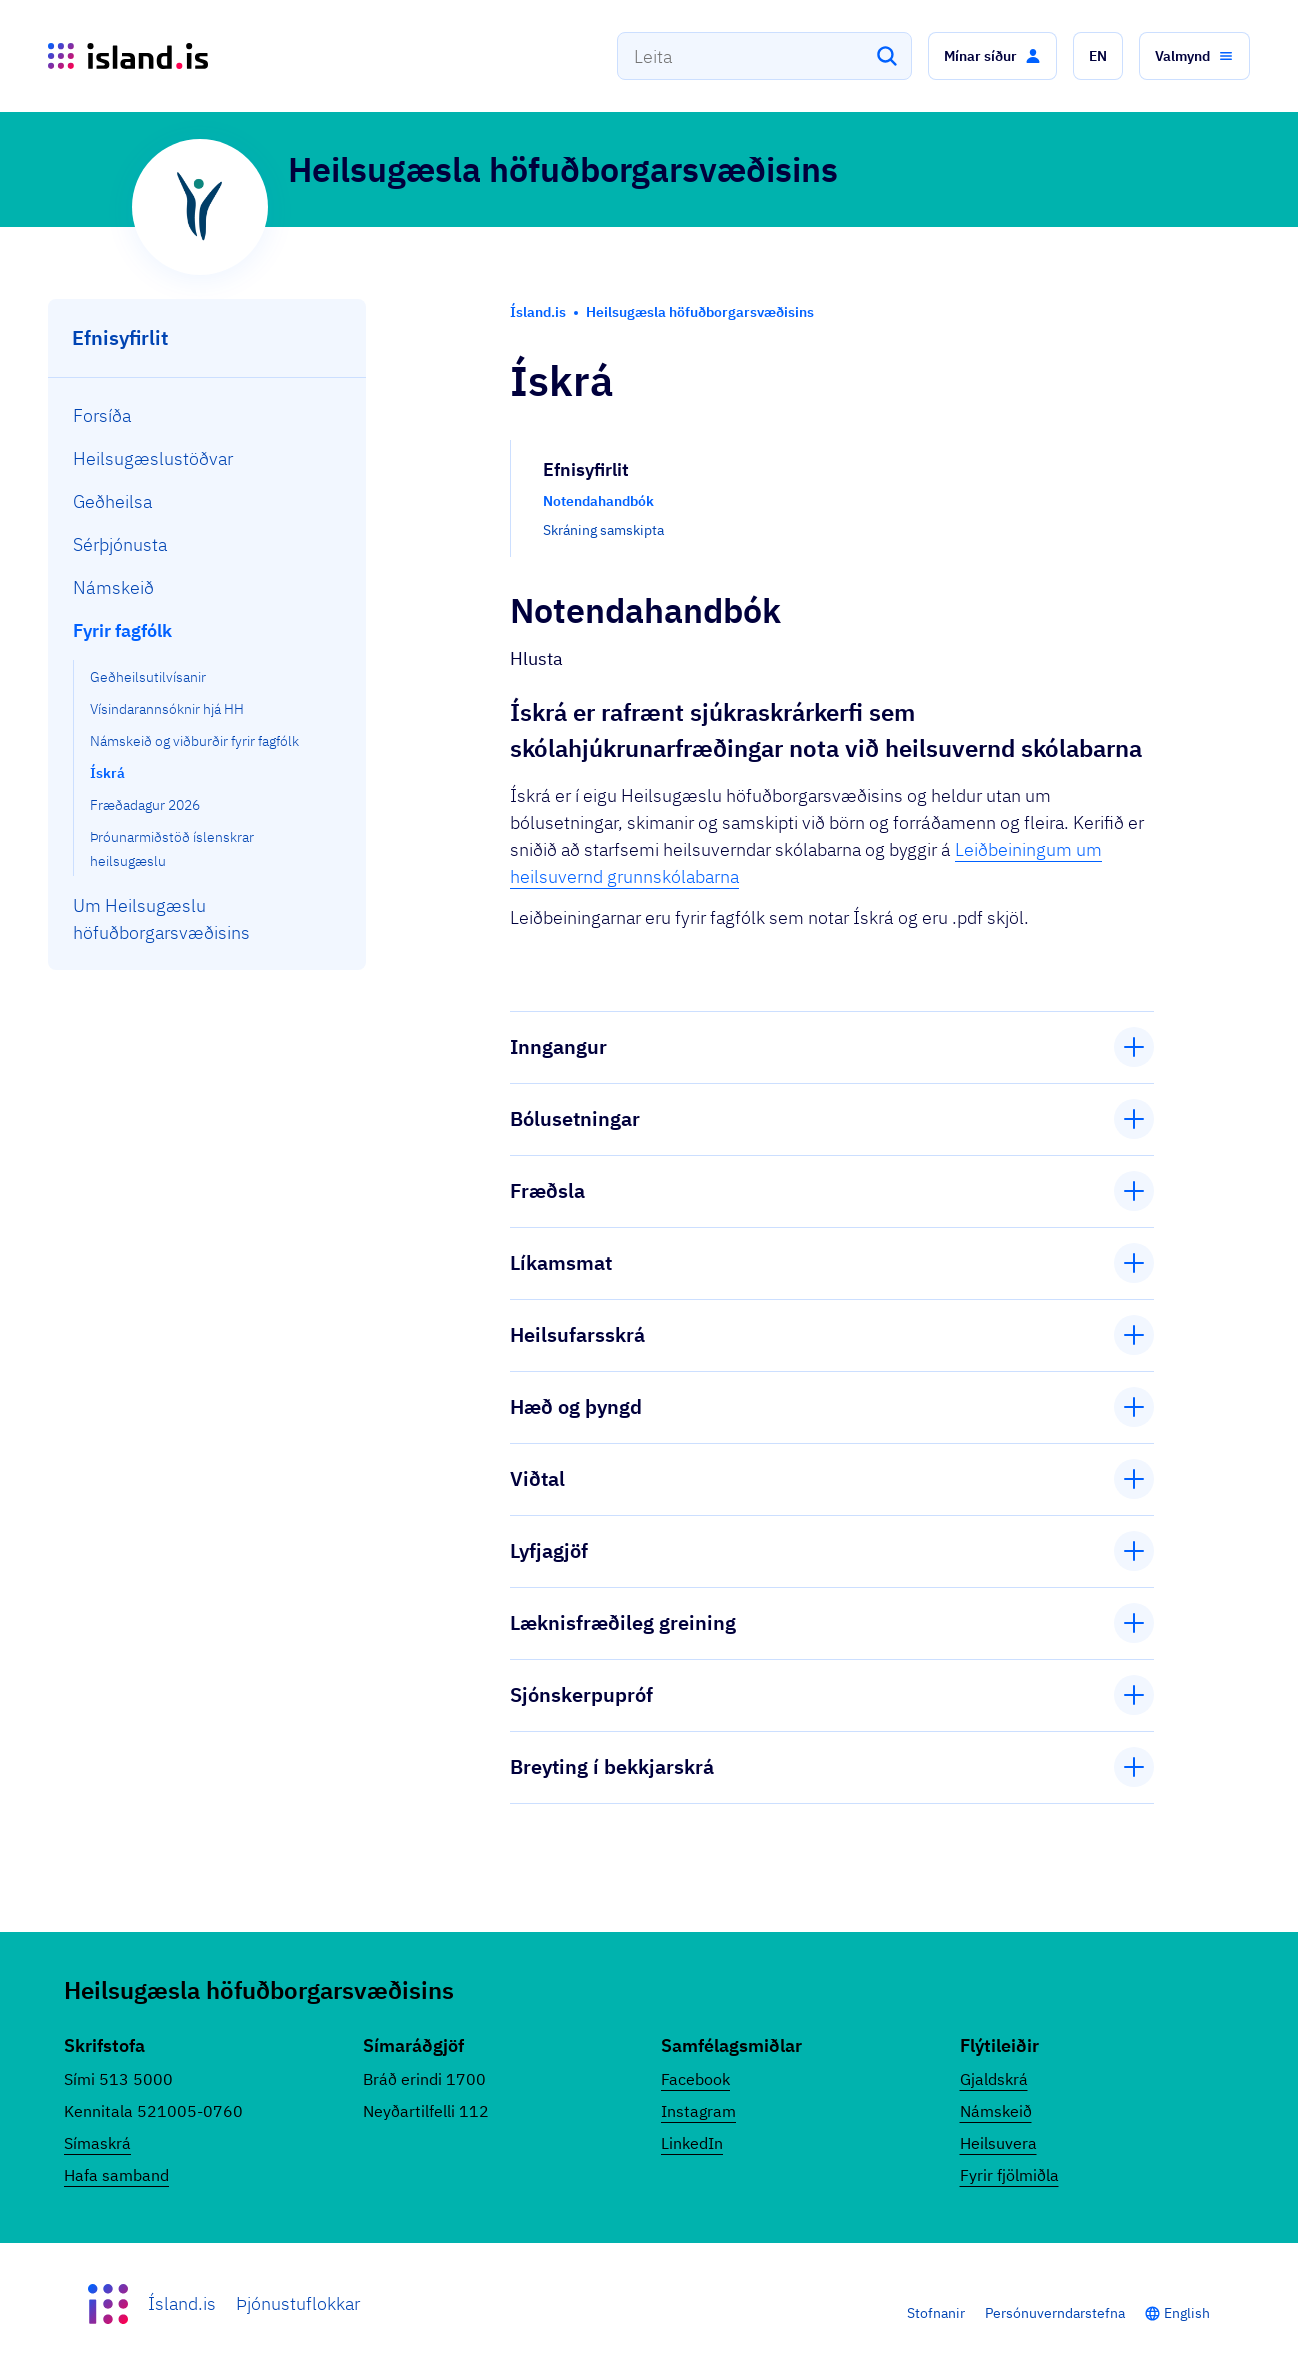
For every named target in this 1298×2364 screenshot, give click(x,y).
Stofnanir (936, 2313)
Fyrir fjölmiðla (1009, 2175)
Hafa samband (116, 2175)
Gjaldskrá (994, 2079)
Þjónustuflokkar (298, 2303)
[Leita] (887, 56)
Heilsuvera (998, 2143)
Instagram (698, 2111)
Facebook (695, 2079)
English (1187, 2313)
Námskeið (996, 2111)
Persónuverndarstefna (1055, 2313)
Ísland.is (182, 2303)
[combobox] (764, 56)
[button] (992, 56)
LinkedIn (692, 2143)
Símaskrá (97, 2143)
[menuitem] (207, 415)
